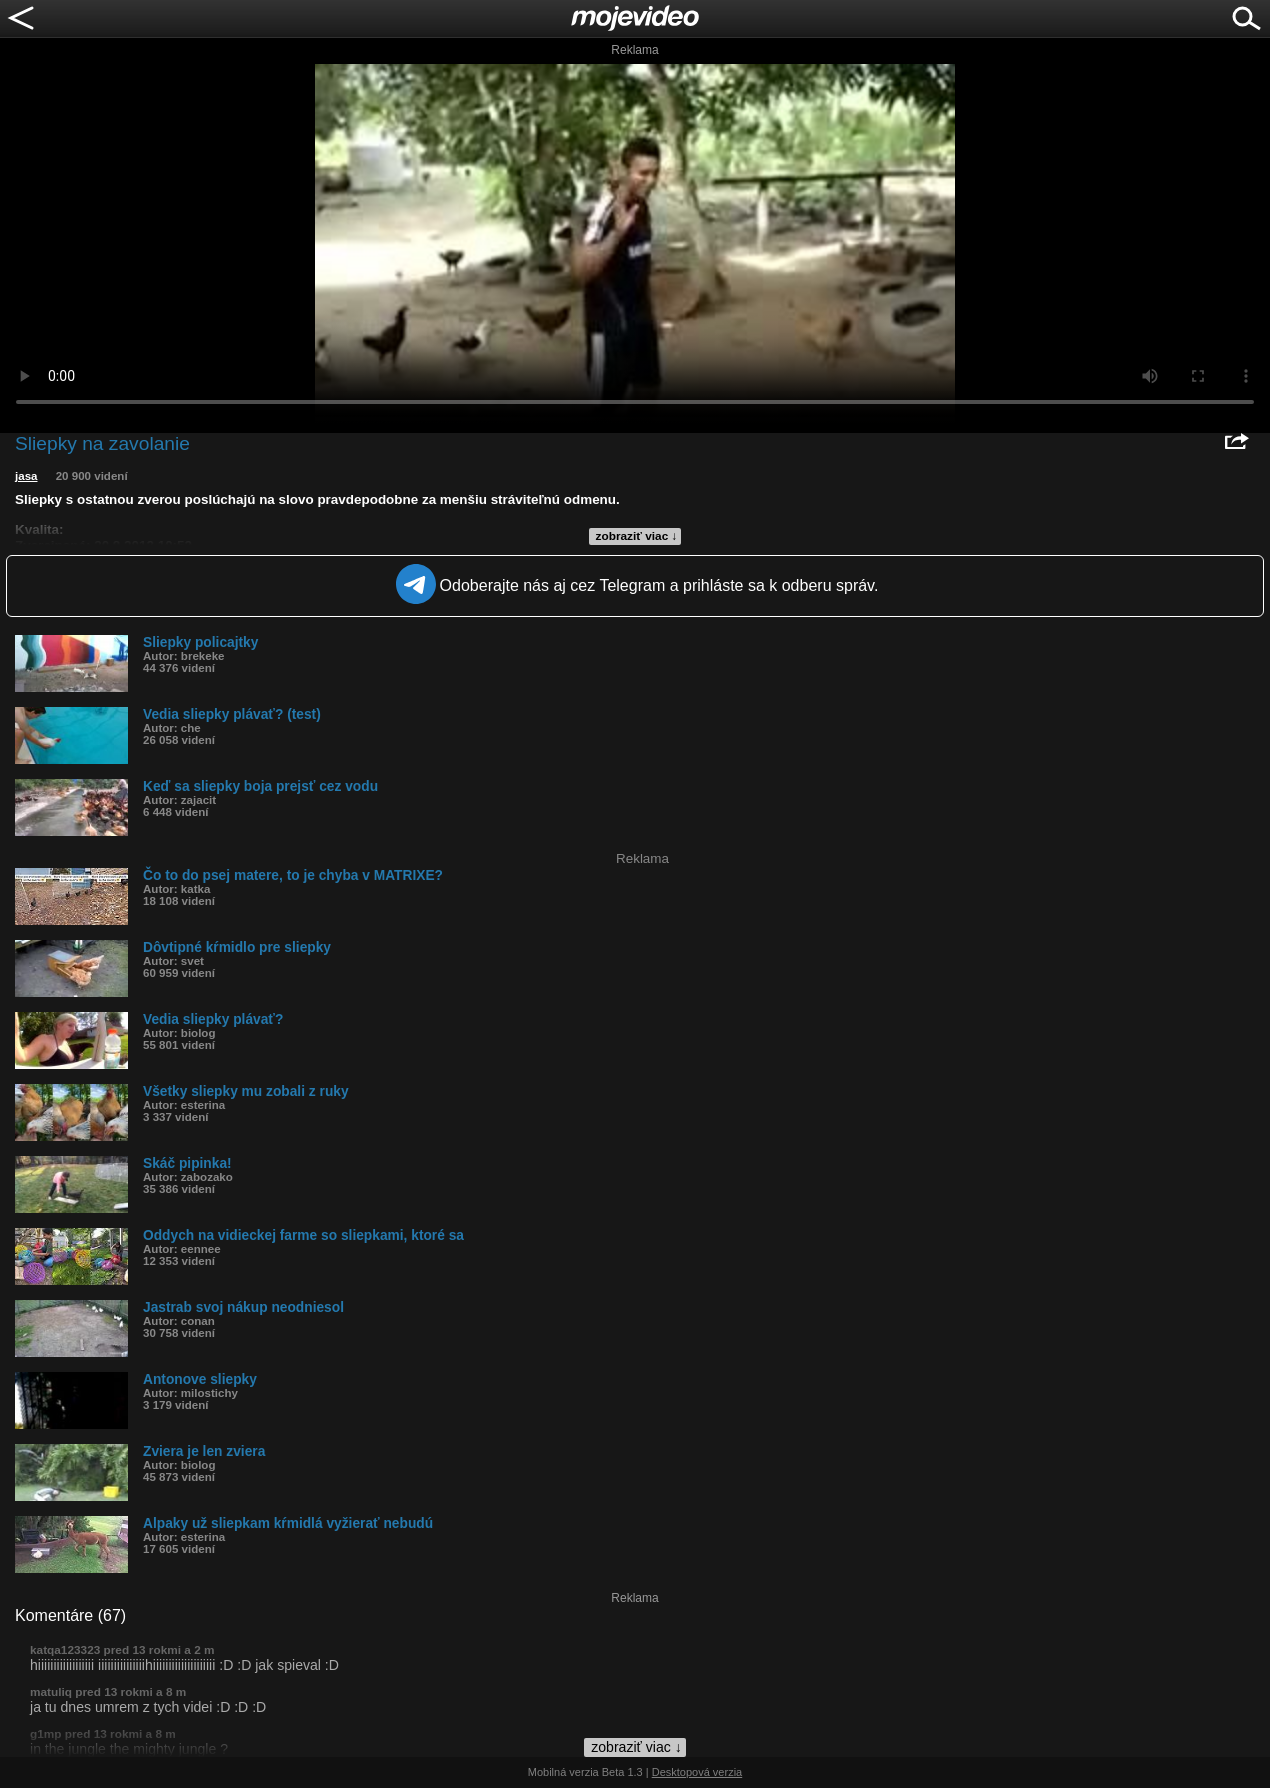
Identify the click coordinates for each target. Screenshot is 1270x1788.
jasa (26, 476)
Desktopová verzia (697, 1772)
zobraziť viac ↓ (637, 536)
